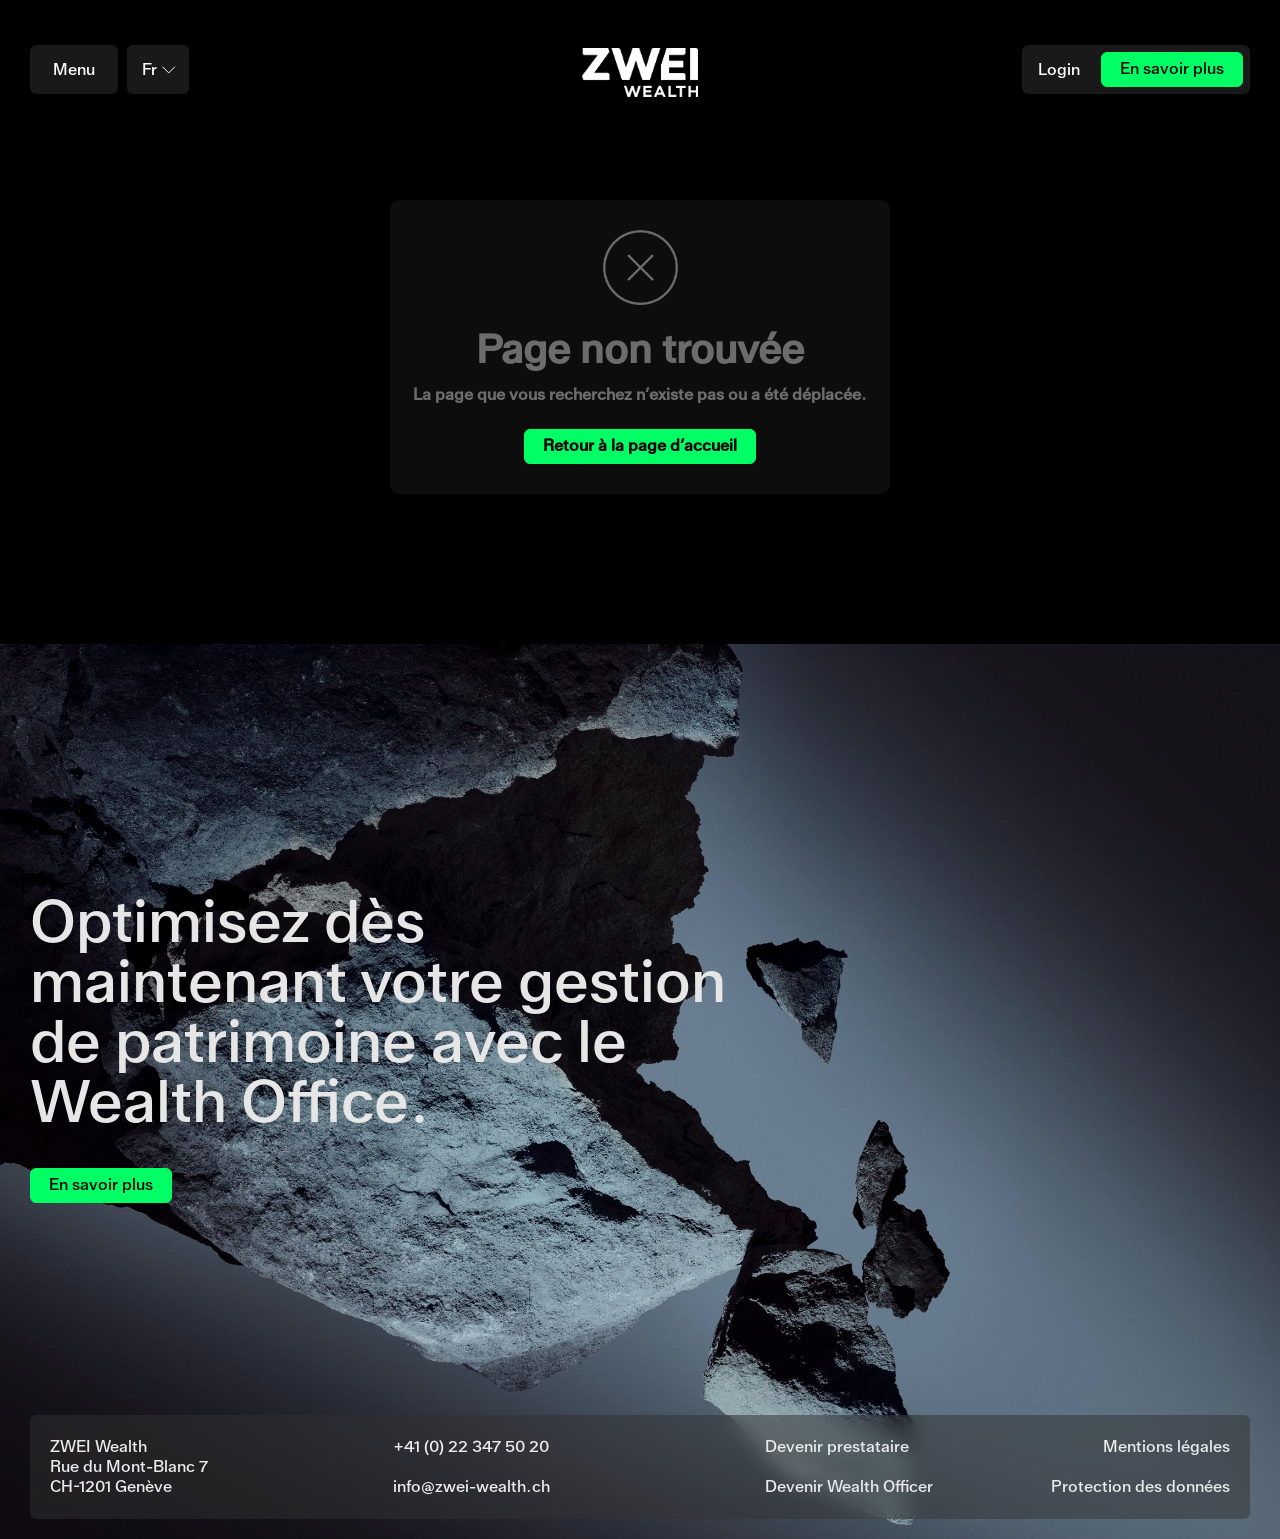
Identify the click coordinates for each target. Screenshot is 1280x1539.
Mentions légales (1166, 1446)
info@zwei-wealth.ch (471, 1486)
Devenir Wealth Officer (849, 1486)
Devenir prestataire (837, 1446)
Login (1059, 69)
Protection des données (1140, 1486)
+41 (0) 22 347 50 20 (471, 1446)
